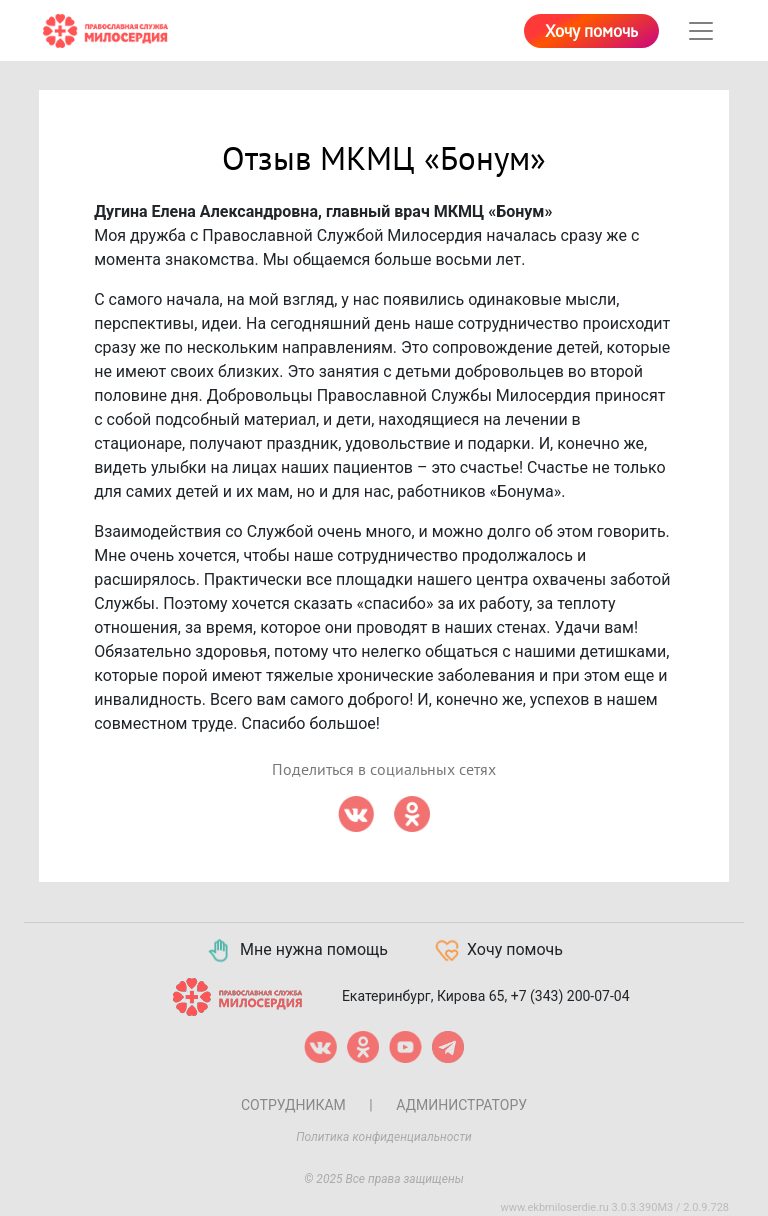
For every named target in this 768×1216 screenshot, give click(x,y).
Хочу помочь (591, 32)
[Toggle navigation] (701, 31)
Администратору (461, 1105)
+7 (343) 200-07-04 (570, 995)
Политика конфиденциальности (384, 1137)
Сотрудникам (293, 1105)
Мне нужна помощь (296, 951)
